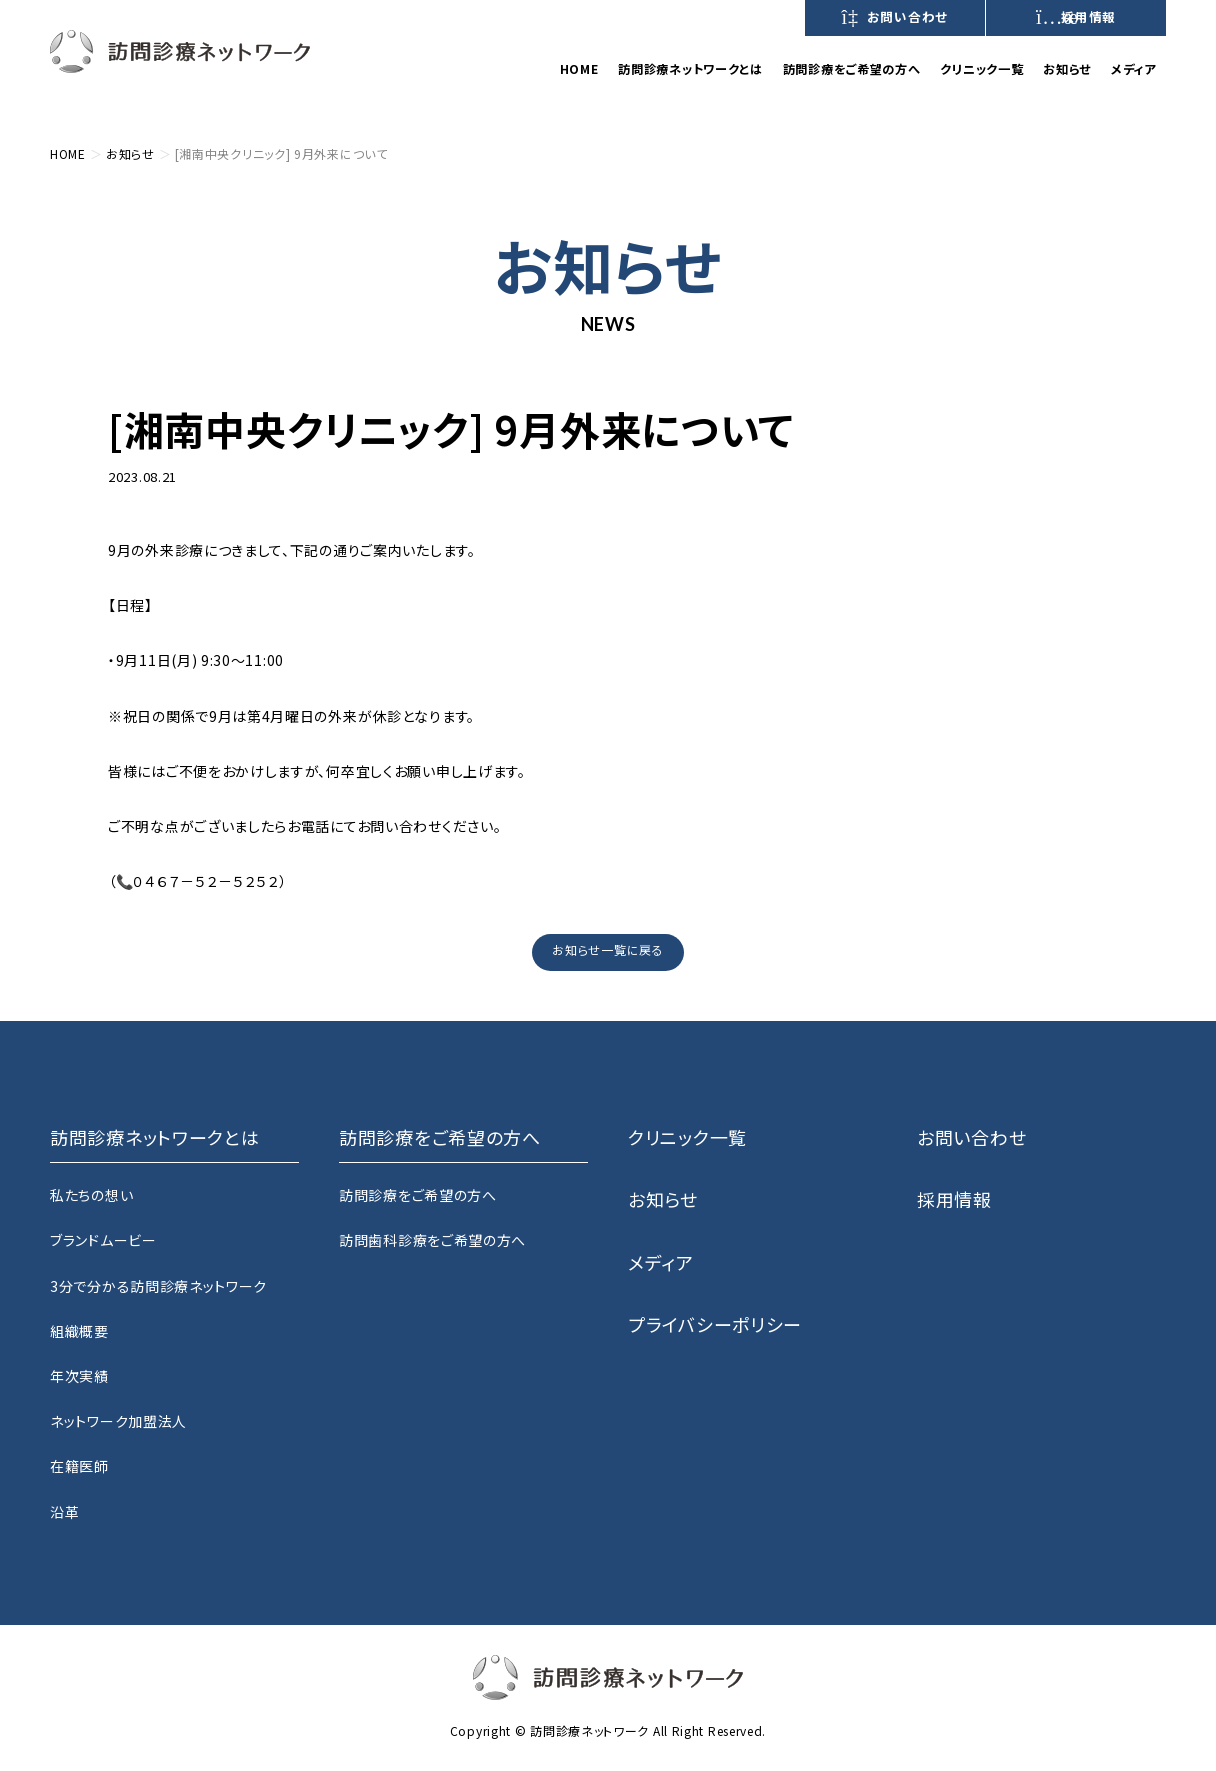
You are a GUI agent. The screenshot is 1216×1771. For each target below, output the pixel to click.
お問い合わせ (895, 17)
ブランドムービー (103, 1240)
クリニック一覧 (981, 69)
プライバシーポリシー (715, 1324)
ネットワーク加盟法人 (118, 1421)
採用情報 (1076, 17)
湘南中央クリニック (265, 475)
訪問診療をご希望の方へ (418, 1195)
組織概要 (79, 1331)
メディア (1133, 69)
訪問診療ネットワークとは (690, 69)
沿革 (64, 1512)
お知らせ (1067, 69)
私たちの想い (91, 1195)
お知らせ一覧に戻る (607, 949)
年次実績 (79, 1376)
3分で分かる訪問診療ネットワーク (158, 1286)
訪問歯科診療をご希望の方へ (432, 1240)
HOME (579, 69)
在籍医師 (79, 1466)
